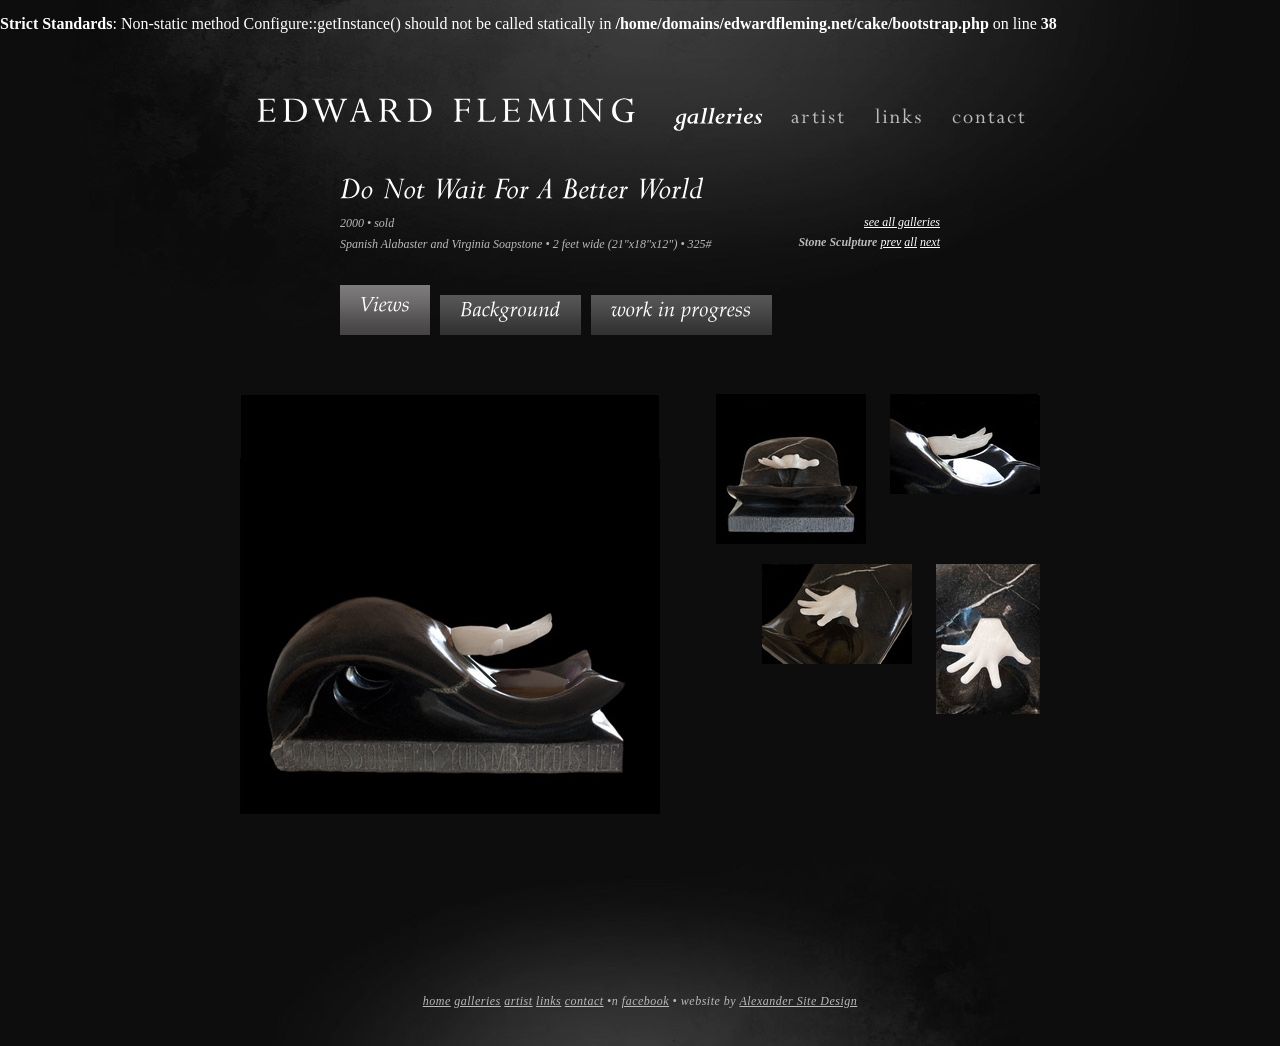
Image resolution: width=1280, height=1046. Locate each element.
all (910, 242)
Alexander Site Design (798, 1001)
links (548, 1001)
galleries (477, 1001)
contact (584, 1001)
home (437, 1001)
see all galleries (902, 222)
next (930, 242)
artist (518, 1001)
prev (890, 242)
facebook (645, 1001)
